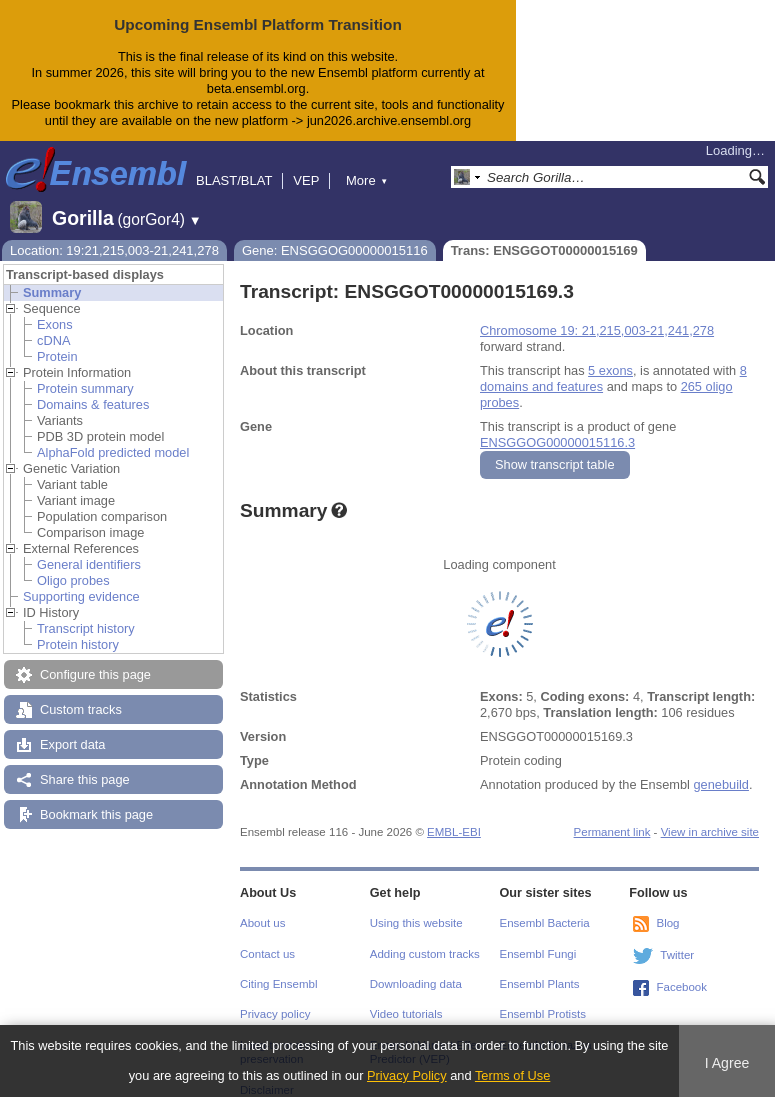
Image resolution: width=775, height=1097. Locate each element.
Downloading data (416, 984)
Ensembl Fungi (538, 954)
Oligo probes (73, 580)
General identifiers (89, 564)
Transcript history (86, 628)
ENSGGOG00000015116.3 (557, 442)
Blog (667, 923)
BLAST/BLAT (234, 180)
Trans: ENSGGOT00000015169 (544, 250)
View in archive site (710, 832)
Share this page (85, 779)
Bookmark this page (96, 814)
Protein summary (85, 388)
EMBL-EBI (454, 832)
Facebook (681, 987)
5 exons (610, 370)
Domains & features (93, 404)
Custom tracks (81, 709)
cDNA (53, 340)
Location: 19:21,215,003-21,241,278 (114, 250)
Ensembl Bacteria (545, 923)
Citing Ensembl (278, 984)
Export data (72, 744)
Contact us (267, 954)
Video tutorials (406, 1014)
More (367, 180)
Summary (52, 292)
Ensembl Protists (543, 1014)
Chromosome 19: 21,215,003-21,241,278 (597, 330)
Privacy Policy (407, 1075)
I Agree (727, 1063)
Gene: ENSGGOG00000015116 (335, 250)
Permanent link (612, 832)
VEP (306, 180)
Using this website (416, 923)
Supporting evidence (81, 596)
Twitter (677, 955)
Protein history (78, 644)
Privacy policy (275, 1014)
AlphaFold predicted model (113, 452)
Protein (57, 356)
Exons (55, 324)
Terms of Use (512, 1075)
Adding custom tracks (425, 954)
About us (262, 923)
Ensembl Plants (540, 984)
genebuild (721, 784)
